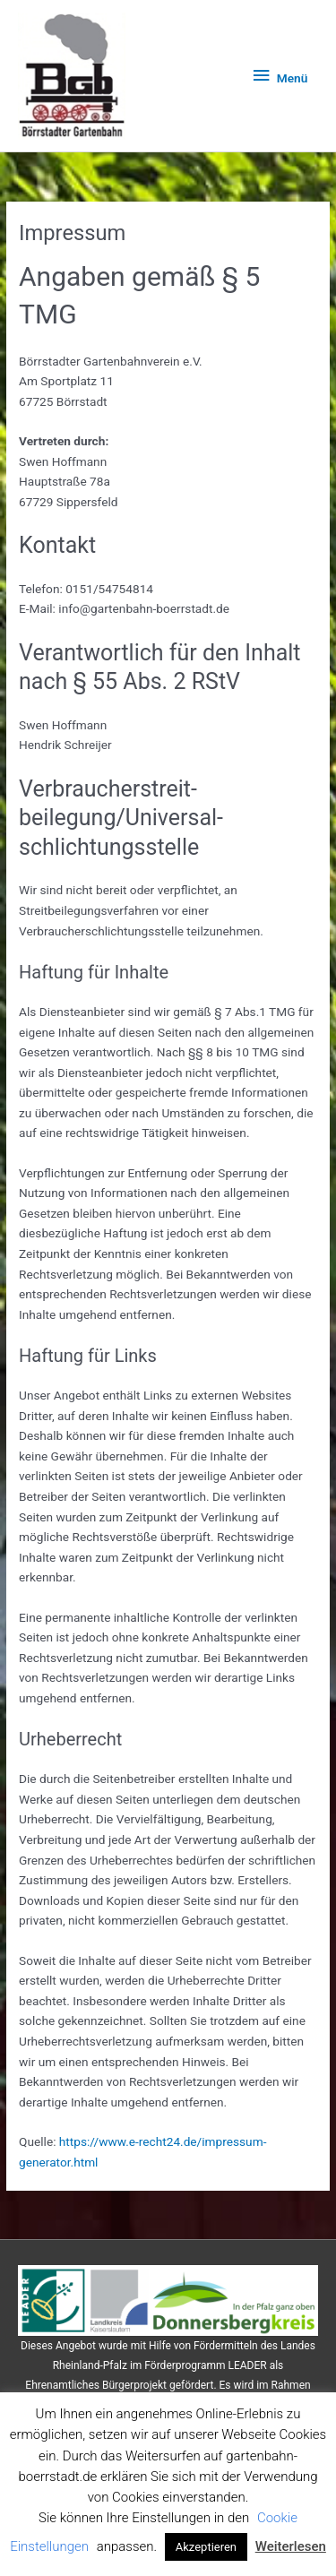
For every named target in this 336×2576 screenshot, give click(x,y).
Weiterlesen (290, 2546)
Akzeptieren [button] (206, 2547)
